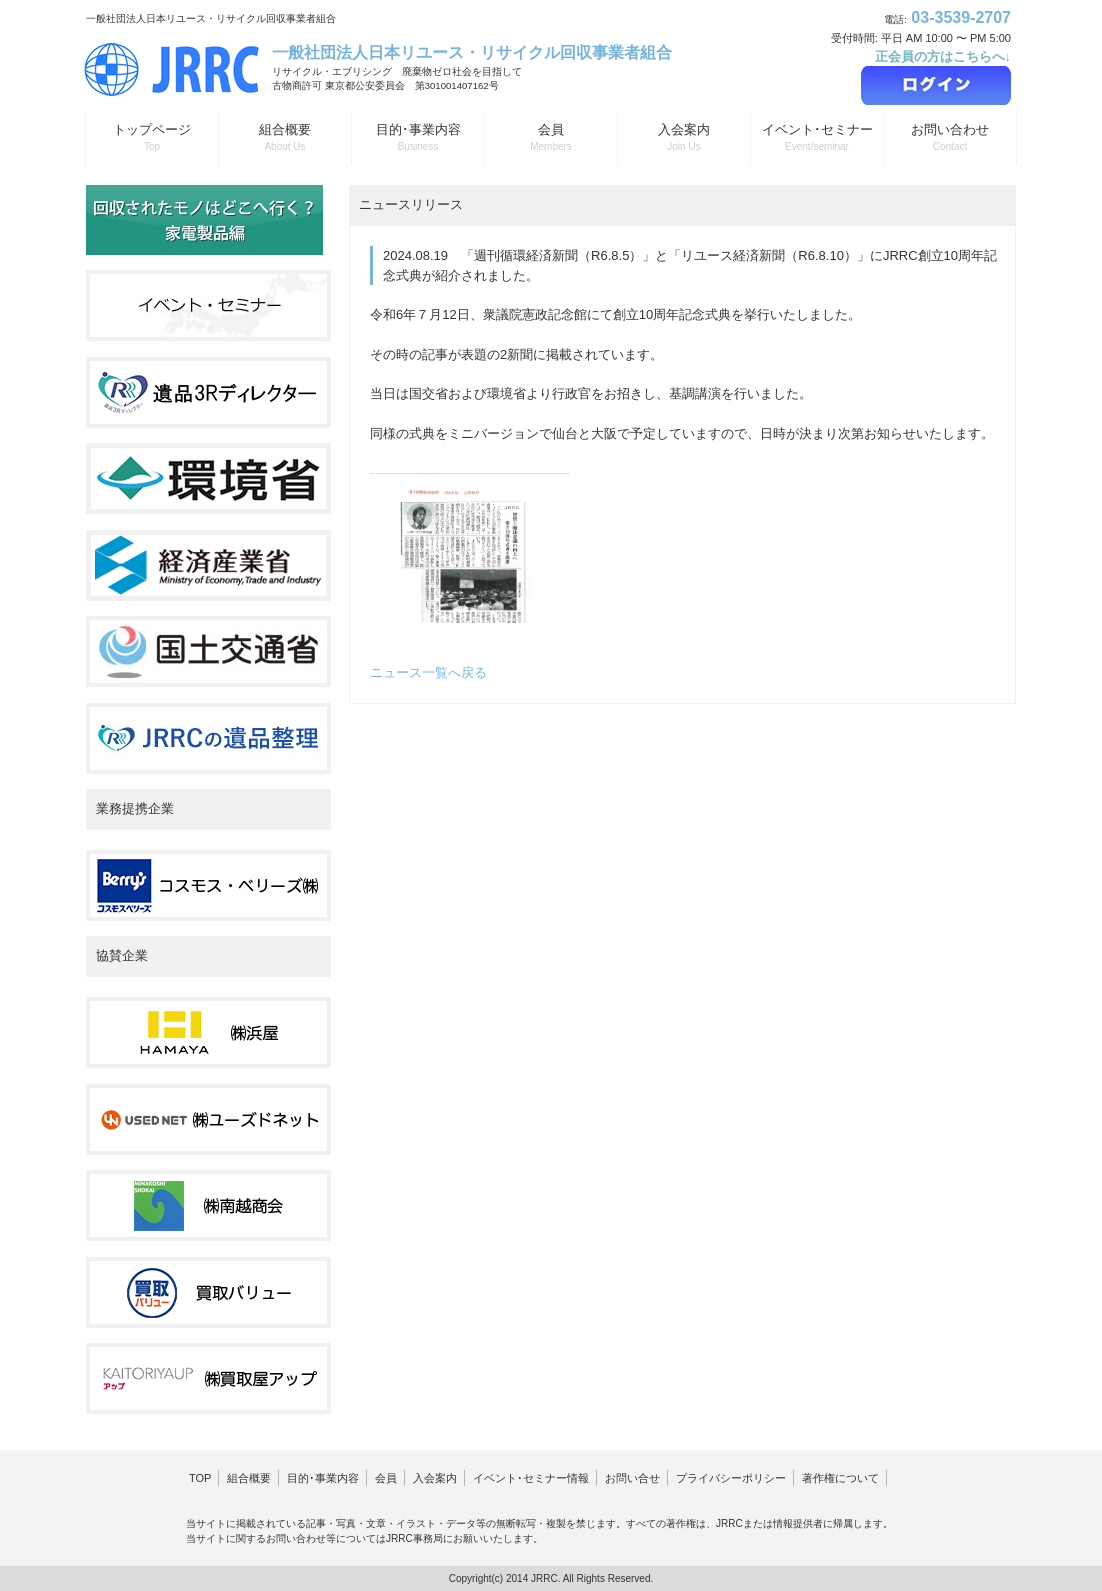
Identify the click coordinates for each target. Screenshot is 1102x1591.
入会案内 (684, 138)
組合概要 (285, 138)
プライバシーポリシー (731, 1478)
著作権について (840, 1478)
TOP (200, 1478)
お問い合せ (632, 1478)
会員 (551, 138)
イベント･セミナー (817, 138)
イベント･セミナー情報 (531, 1478)
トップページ (152, 138)
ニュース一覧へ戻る (428, 672)
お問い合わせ (950, 138)
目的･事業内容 (418, 138)
